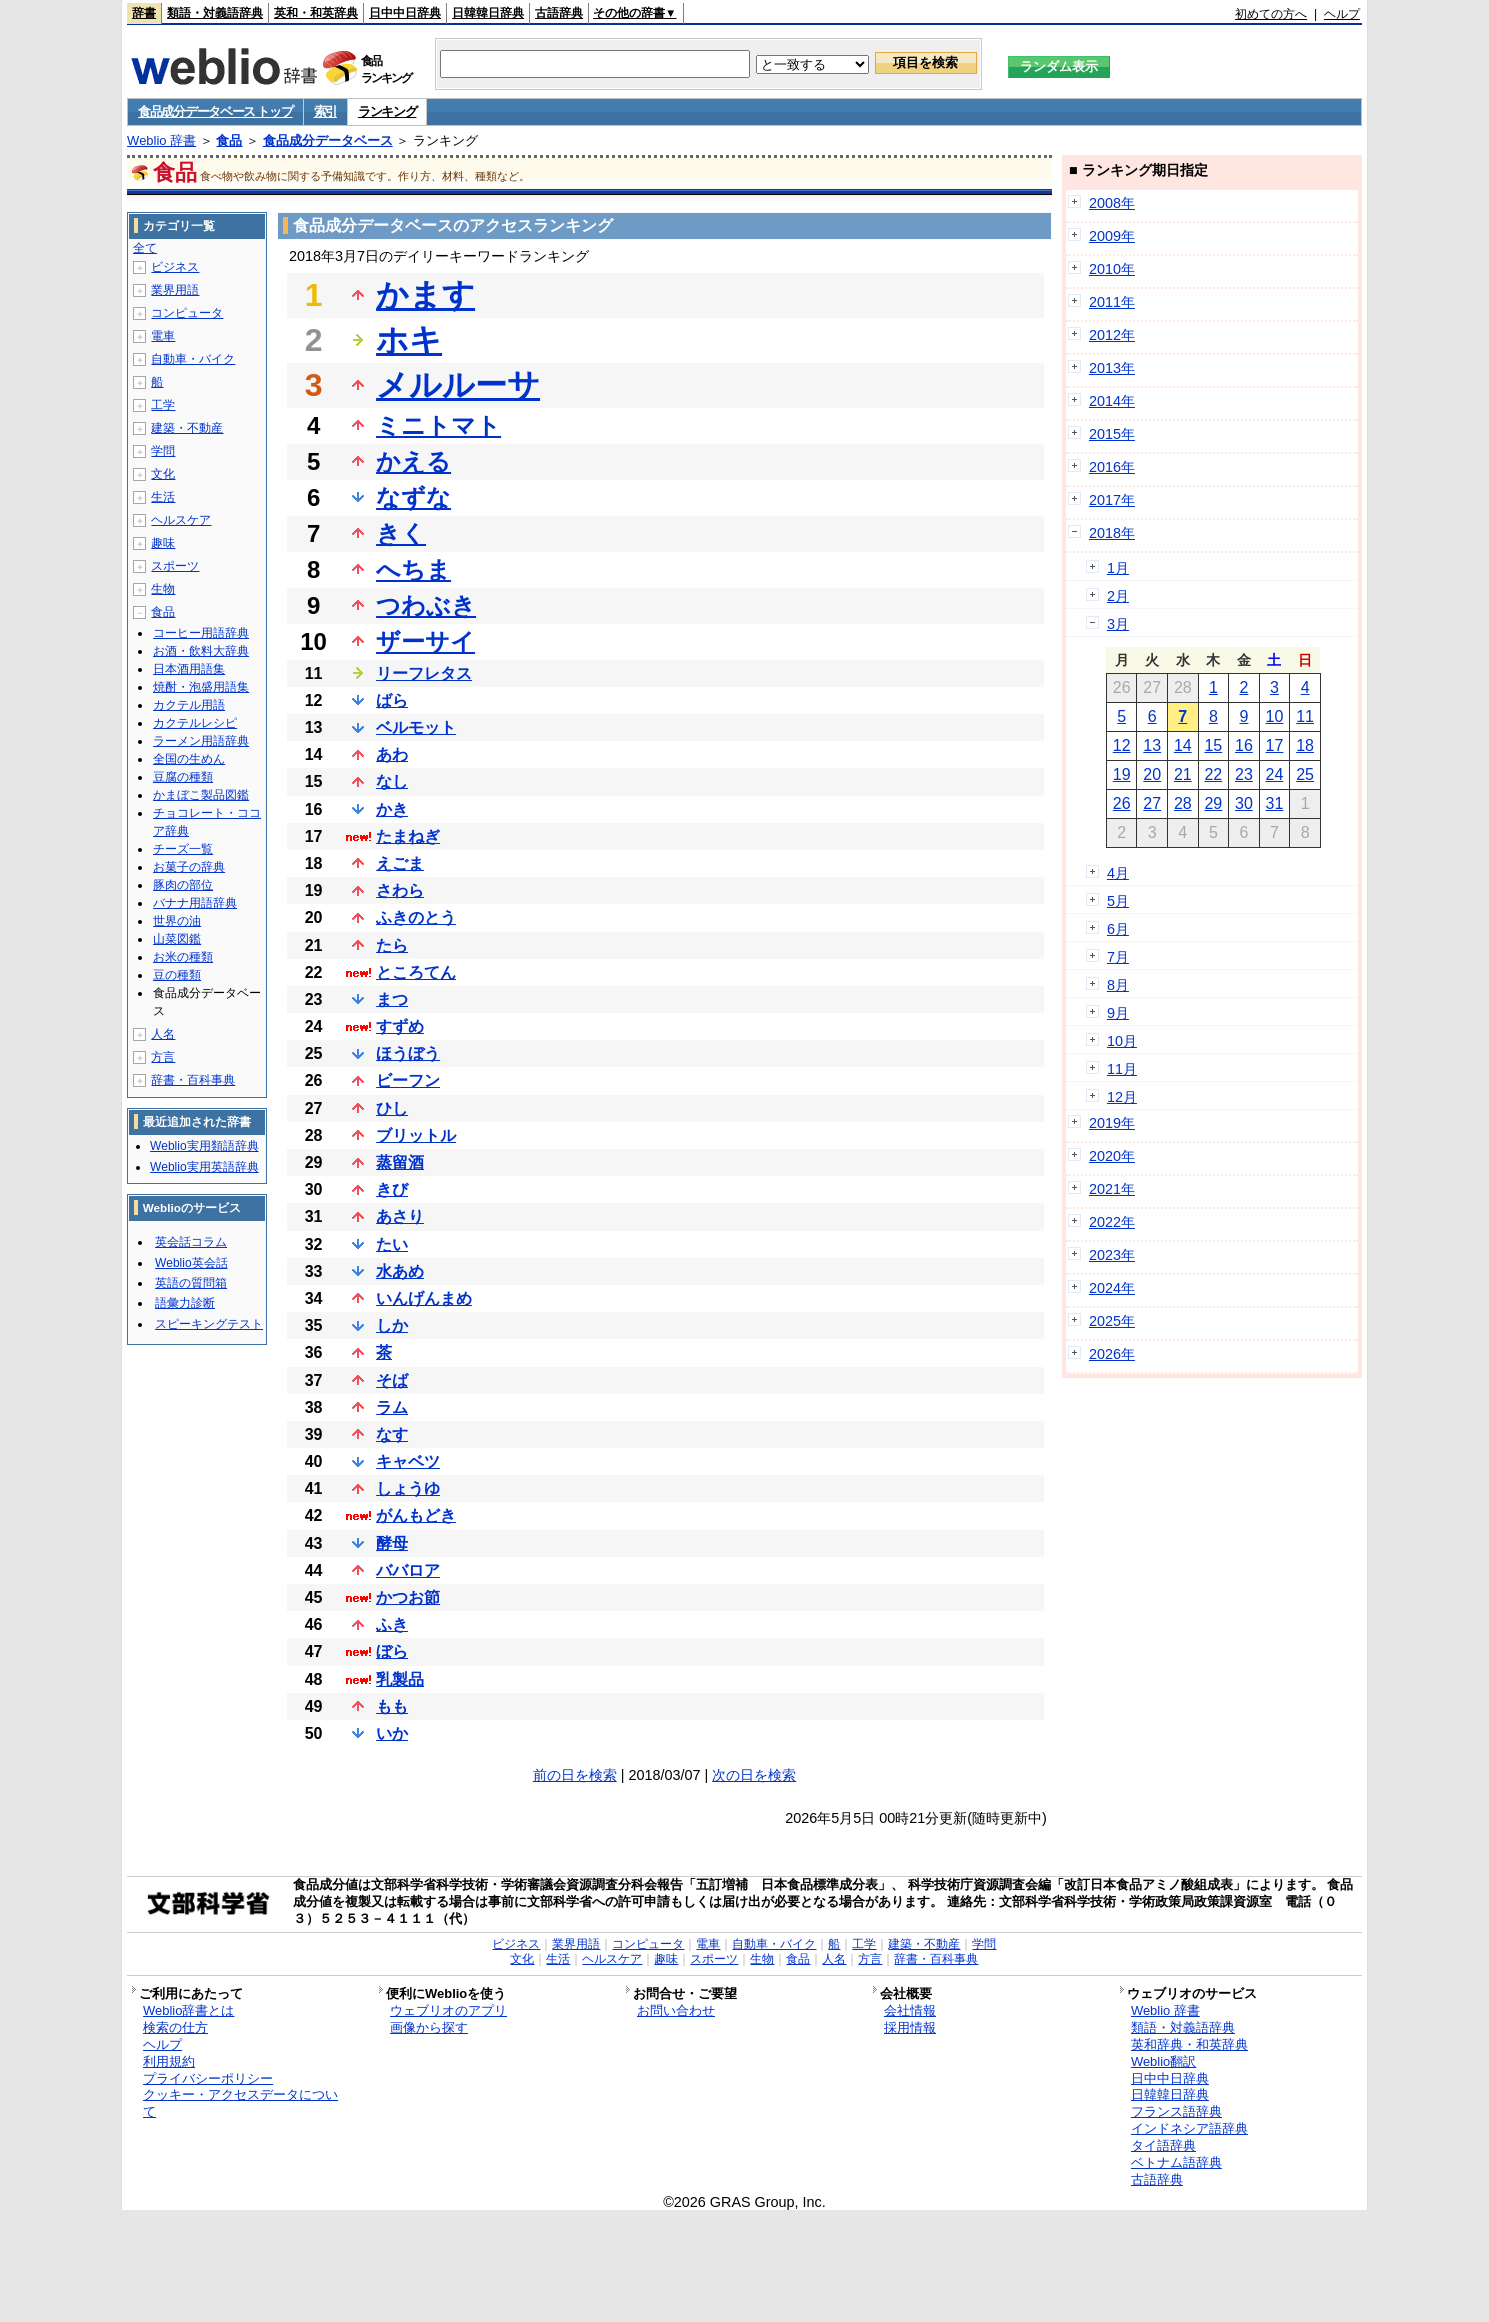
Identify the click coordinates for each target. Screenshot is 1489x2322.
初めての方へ (1271, 14)
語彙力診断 (185, 1303)
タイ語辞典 (1163, 2145)
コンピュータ (187, 313)
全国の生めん (189, 759)
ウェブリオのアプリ (448, 2010)
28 (1183, 803)
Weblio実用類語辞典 (204, 1146)
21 (1183, 774)
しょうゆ (408, 1488)
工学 (163, 405)
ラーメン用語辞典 (201, 741)
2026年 (1112, 1354)
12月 (1122, 1097)
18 (1305, 745)
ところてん (416, 972)
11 (1305, 716)
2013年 (1112, 368)
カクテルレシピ (195, 723)
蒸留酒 (400, 1162)
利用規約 (169, 2061)
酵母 (392, 1543)
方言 (163, 1057)
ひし (392, 1108)
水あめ (400, 1271)
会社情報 (910, 2010)
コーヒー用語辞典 (201, 633)
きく (401, 533)
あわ (392, 754)
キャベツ (408, 1461)
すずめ (400, 1026)
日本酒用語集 (189, 669)
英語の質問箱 (191, 1283)
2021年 (1112, 1189)
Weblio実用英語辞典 (204, 1167)
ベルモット (416, 727)
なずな (413, 497)
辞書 (144, 13)
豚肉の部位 (183, 885)
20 (1152, 774)
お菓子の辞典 (189, 867)
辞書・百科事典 (193, 1080)
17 (1275, 745)
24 (1275, 774)
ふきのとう (416, 917)
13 (1152, 745)
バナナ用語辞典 (195, 903)
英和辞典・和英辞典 (1189, 2044)
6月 (1118, 929)
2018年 (1112, 533)
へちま (413, 569)
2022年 (1112, 1222)
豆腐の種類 (183, 777)
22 (1213, 774)
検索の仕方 (175, 2027)
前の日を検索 (575, 1775)
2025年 (1112, 1321)
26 (1122, 803)
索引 (325, 111)
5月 (1118, 901)
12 (1122, 745)
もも (392, 1706)
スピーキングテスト (209, 1324)
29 (1213, 803)
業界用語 (175, 290)
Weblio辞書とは (188, 2010)
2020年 (1112, 1156)
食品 (229, 140)
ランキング (387, 111)
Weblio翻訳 (1163, 2061)
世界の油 (177, 921)
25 (1305, 774)
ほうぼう (408, 1053)
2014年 (1112, 401)
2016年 (1112, 467)
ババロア (408, 1570)
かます (425, 295)
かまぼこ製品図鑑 (201, 795)
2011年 (1112, 302)
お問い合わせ (676, 2010)
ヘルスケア (181, 520)
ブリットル (416, 1135)
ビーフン (408, 1080)
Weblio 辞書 (161, 140)
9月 (1118, 1013)
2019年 (1112, 1123)
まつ (392, 999)
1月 (1118, 568)
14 (1183, 745)
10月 (1122, 1041)
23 (1244, 774)
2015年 (1112, 434)
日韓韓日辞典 (488, 13)
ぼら (392, 1651)
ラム (392, 1407)
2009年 (1112, 236)
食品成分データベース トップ (215, 111)
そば (392, 1380)
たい (392, 1244)
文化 (163, 474)
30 (1244, 803)
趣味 (163, 543)
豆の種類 (177, 975)
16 (1244, 745)
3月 (1118, 624)
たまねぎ (408, 836)
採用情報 (910, 2027)
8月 (1118, 985)
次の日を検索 (754, 1775)
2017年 (1112, 500)
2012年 (1112, 335)
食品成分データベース (328, 140)
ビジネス (175, 267)
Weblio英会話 (191, 1263)
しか (392, 1325)
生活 (163, 497)
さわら (400, 890)
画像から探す (429, 2027)
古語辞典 (559, 13)
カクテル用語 (189, 705)
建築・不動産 (187, 428)
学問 (163, 451)
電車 (163, 336)
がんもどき (416, 1515)
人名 (163, 1034)
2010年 (1112, 269)
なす (392, 1434)
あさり (400, 1216)
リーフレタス (424, 673)
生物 (163, 589)
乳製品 (400, 1679)
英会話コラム (191, 1242)
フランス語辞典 (1176, 2111)
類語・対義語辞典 (215, 13)
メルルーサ (458, 385)
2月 (1118, 596)
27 (1152, 803)
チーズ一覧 (183, 849)
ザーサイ (425, 641)
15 (1213, 745)
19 (1122, 774)
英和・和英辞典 (316, 13)
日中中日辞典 (405, 13)
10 (1275, 716)
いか (392, 1733)
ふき (392, 1624)
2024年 (1112, 1288)
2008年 (1112, 203)
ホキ (409, 340)
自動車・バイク (193, 359)
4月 (1118, 873)
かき (392, 809)
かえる (413, 461)
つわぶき (426, 605)
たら (392, 945)
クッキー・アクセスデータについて (240, 2103)
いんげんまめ (424, 1298)
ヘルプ (1342, 14)
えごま (400, 863)
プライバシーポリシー (208, 2078)
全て (145, 248)
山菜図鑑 (177, 939)
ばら (392, 700)
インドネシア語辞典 (1189, 2128)
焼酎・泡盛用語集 (201, 687)
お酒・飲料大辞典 (201, 651)
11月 (1122, 1069)
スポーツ (175, 566)
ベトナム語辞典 (1176, 2162)
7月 (1118, 957)
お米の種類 (183, 957)
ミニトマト (438, 425)
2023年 (1112, 1255)
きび (392, 1189)
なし (392, 781)
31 (1275, 803)
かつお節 (408, 1597)
